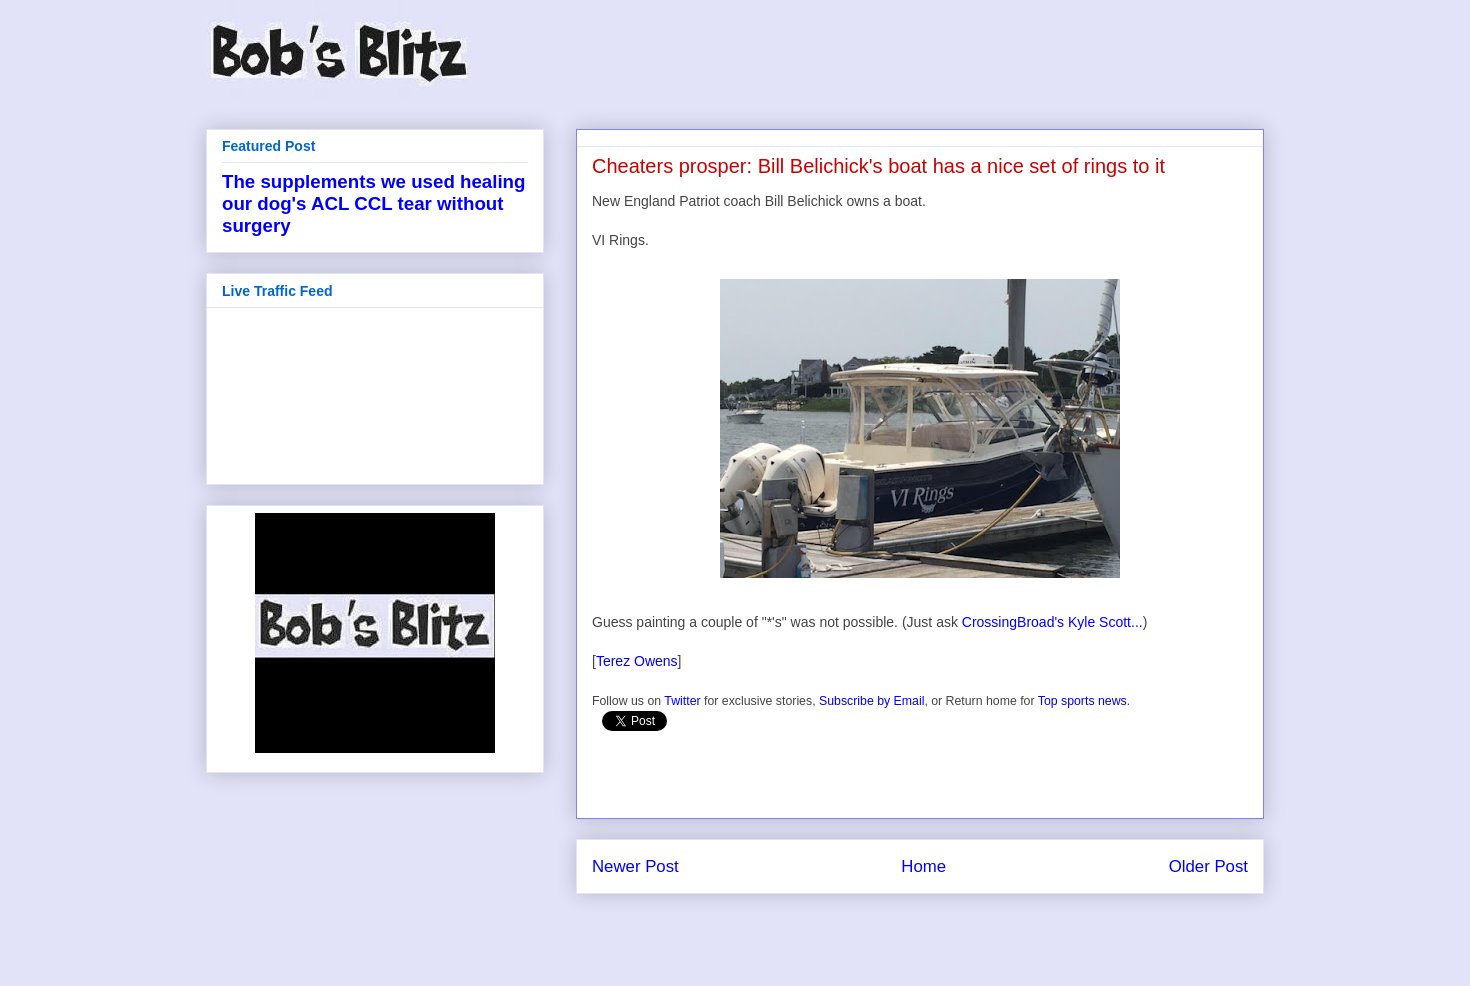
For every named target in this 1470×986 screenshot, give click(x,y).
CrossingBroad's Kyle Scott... (1052, 622)
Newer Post (635, 866)
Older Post (1208, 866)
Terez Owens (637, 661)
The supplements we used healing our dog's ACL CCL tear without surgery (373, 203)
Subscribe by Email (871, 701)
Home (923, 866)
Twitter (682, 701)
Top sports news (1082, 701)
